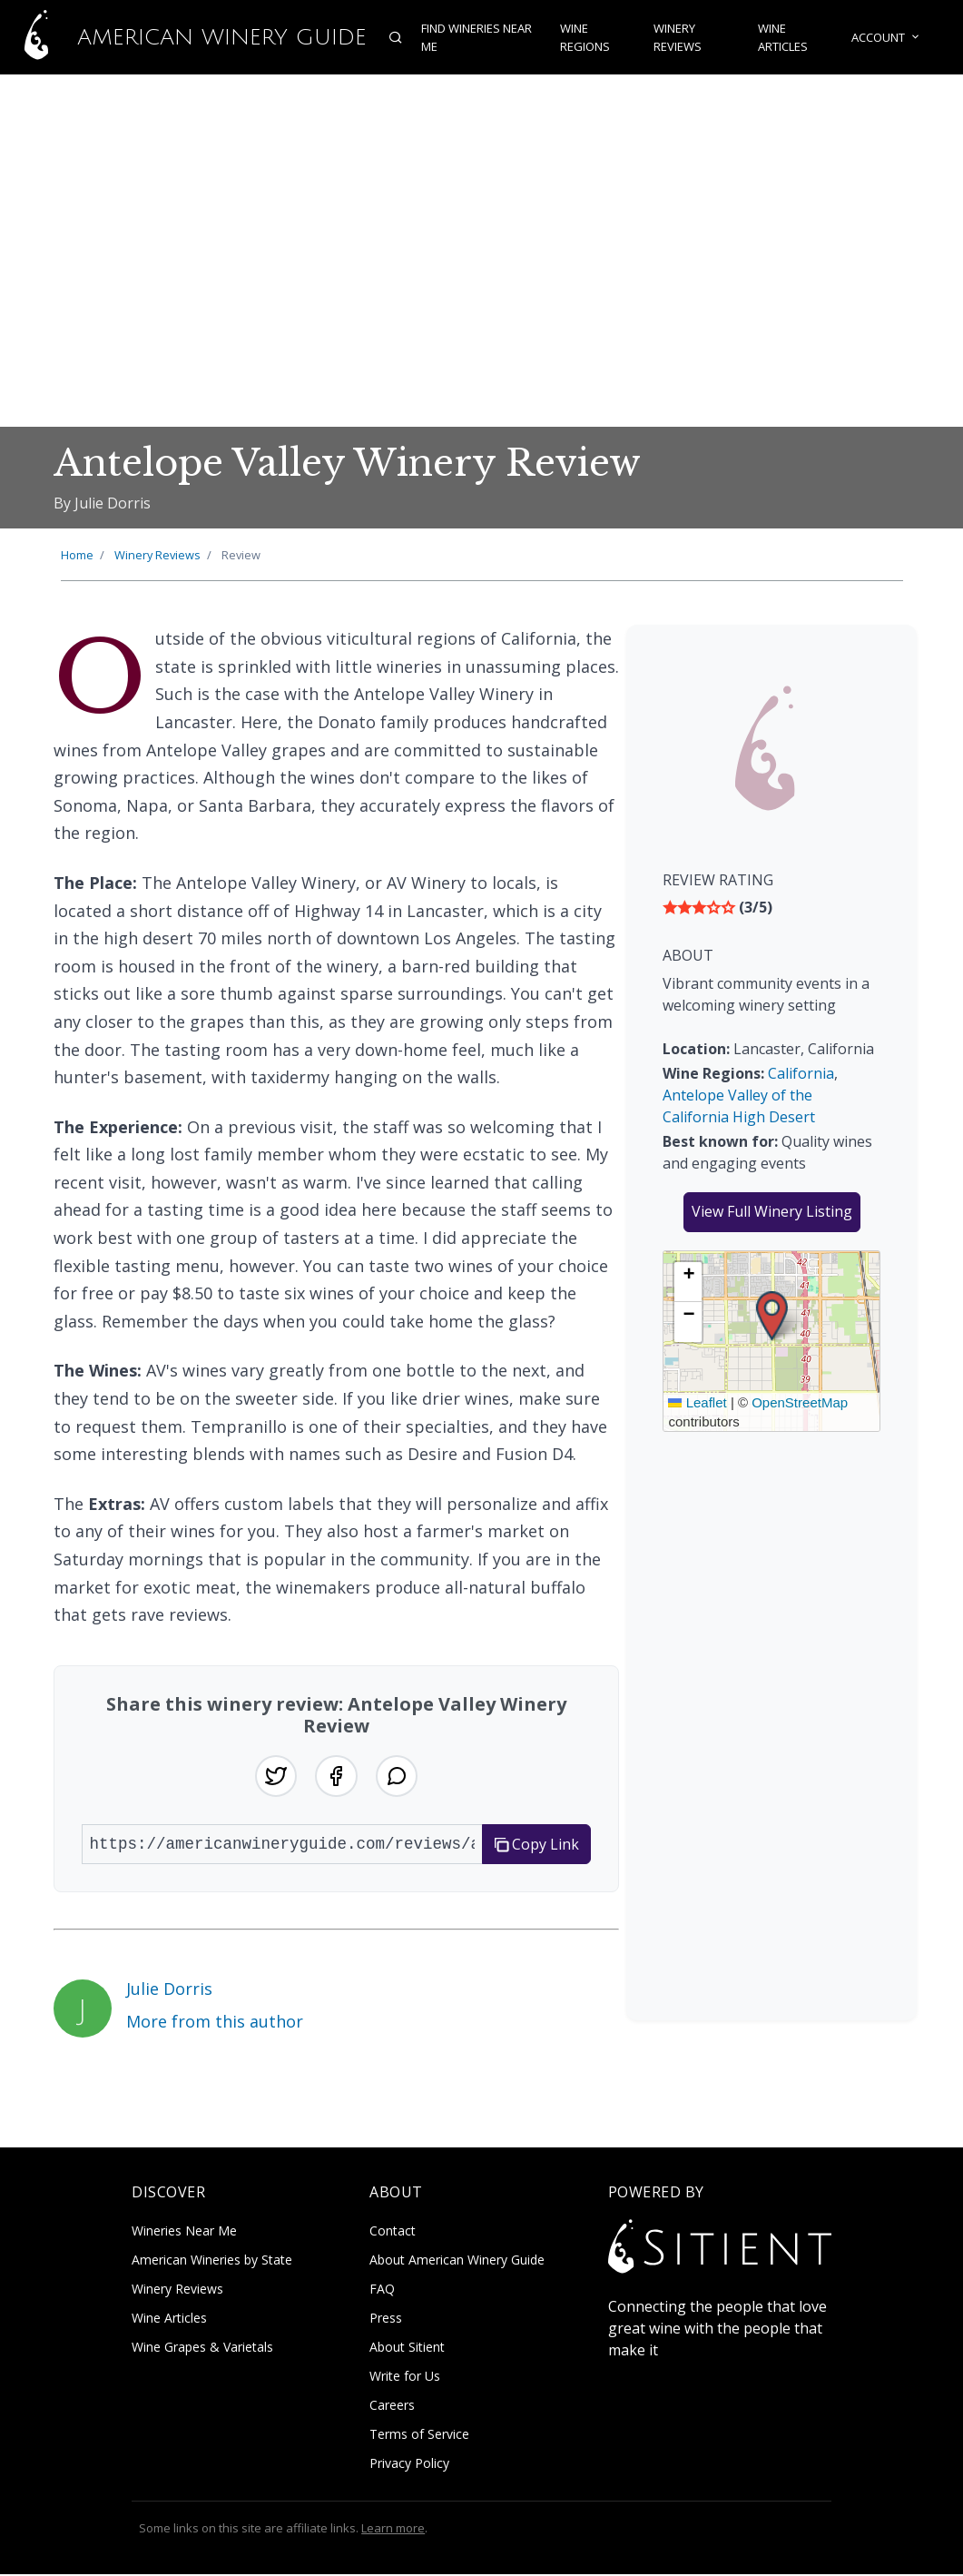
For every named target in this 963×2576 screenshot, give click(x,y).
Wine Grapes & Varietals (202, 2348)
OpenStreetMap (800, 1402)
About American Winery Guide (457, 2261)
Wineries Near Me (184, 2232)
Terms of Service (419, 2435)
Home (77, 555)
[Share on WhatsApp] (397, 1777)
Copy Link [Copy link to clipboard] (536, 1846)
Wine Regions (584, 37)
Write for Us (404, 2377)
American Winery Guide (181, 37)
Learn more (393, 2530)
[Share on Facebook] (336, 1777)
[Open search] (392, 37)
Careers (392, 2406)
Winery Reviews (677, 37)
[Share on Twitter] (274, 1777)
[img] (771, 907)
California (801, 1073)
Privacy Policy (409, 2464)
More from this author (214, 2022)
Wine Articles (785, 37)
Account (889, 37)
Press (385, 2319)
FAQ (382, 2290)
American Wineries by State (212, 2261)
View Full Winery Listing (772, 1211)
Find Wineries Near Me (473, 37)
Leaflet (697, 1402)
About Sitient (407, 2348)
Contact (392, 2232)
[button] (772, 1316)
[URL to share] (283, 1846)
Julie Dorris (169, 1990)
